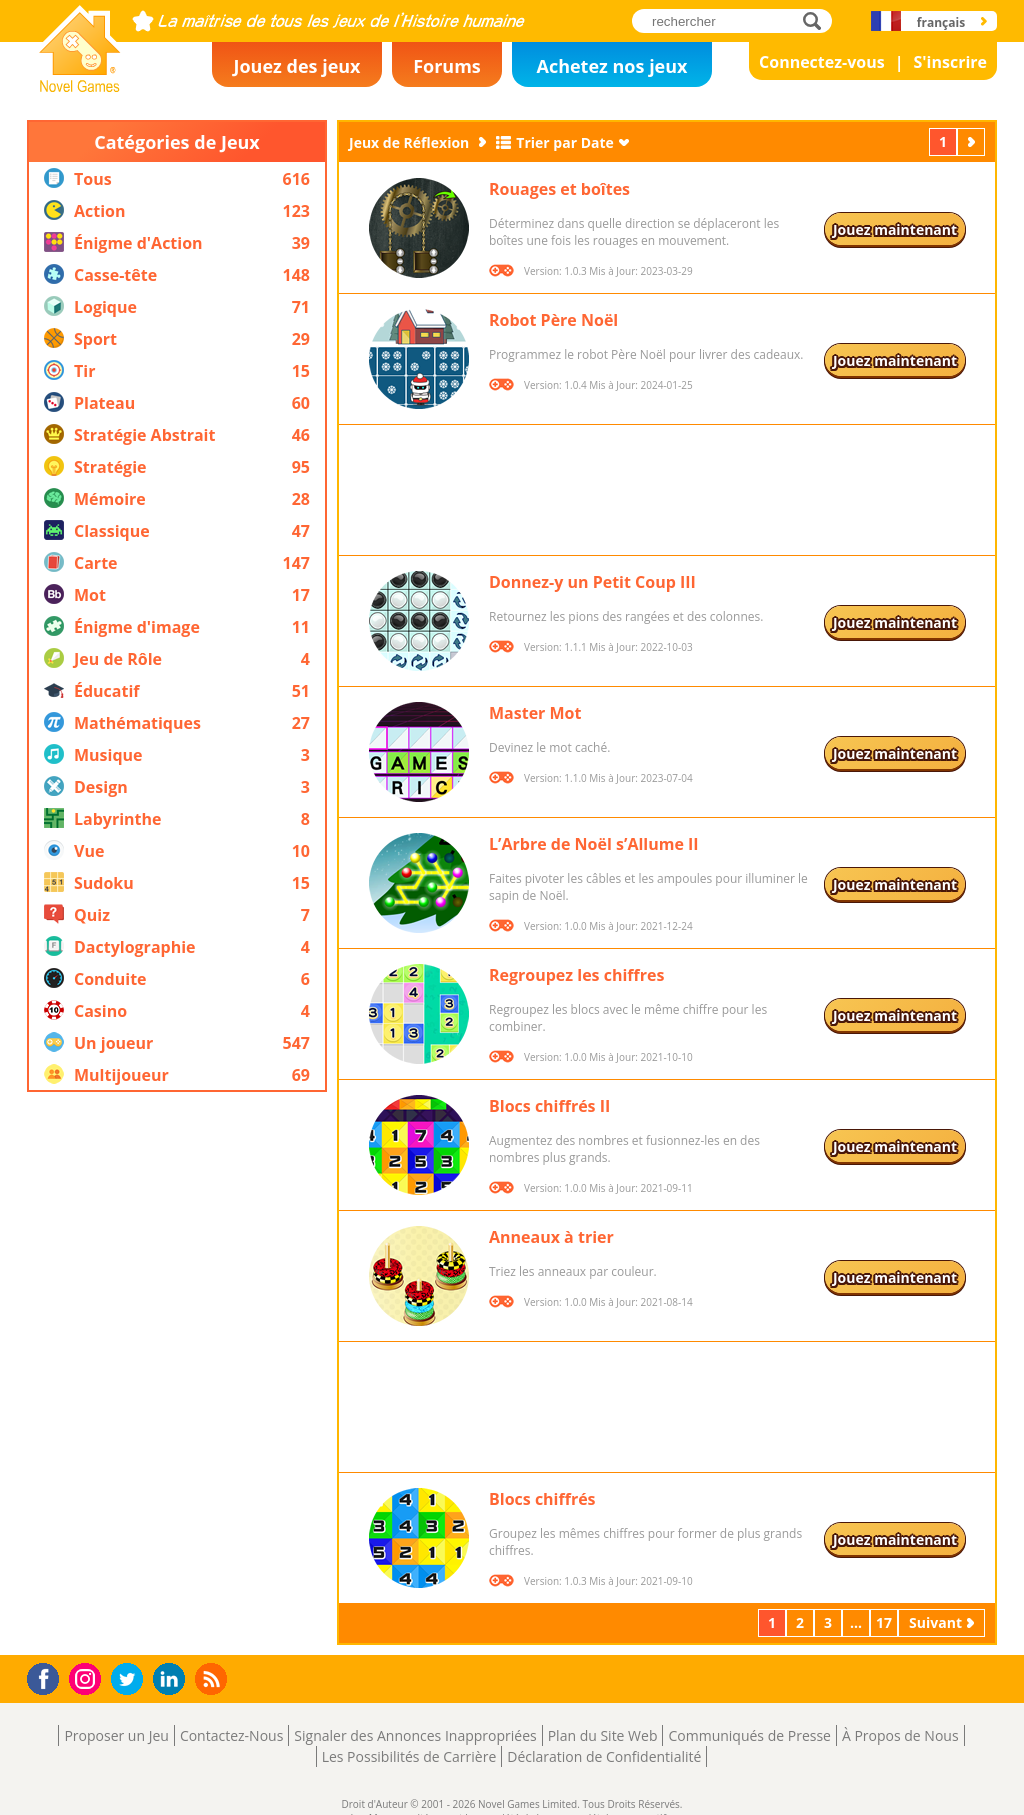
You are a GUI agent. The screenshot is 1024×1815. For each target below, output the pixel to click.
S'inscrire (950, 62)
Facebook (48, 1676)
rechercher (817, 20)
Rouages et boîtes (559, 189)
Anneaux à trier (551, 1237)
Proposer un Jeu (116, 1735)
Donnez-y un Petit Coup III (592, 582)
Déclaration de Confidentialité (604, 1756)
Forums (447, 66)
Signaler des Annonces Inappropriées (415, 1735)
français (941, 22)
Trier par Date (564, 142)
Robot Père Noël (553, 320)
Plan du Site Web (603, 1735)
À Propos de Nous (900, 1735)
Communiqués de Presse (749, 1735)
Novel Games (77, 86)
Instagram (88, 1677)
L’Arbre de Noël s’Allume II (594, 844)
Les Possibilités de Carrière (409, 1756)
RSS (213, 1678)
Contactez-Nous (231, 1735)
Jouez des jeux (296, 66)
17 (884, 1622)
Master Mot (535, 713)
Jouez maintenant (895, 229)
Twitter (131, 1680)
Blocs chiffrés (542, 1499)
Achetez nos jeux (611, 66)
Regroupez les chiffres (576, 975)
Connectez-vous (822, 62)
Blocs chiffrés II (549, 1106)
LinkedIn (172, 1679)
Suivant (973, 141)
